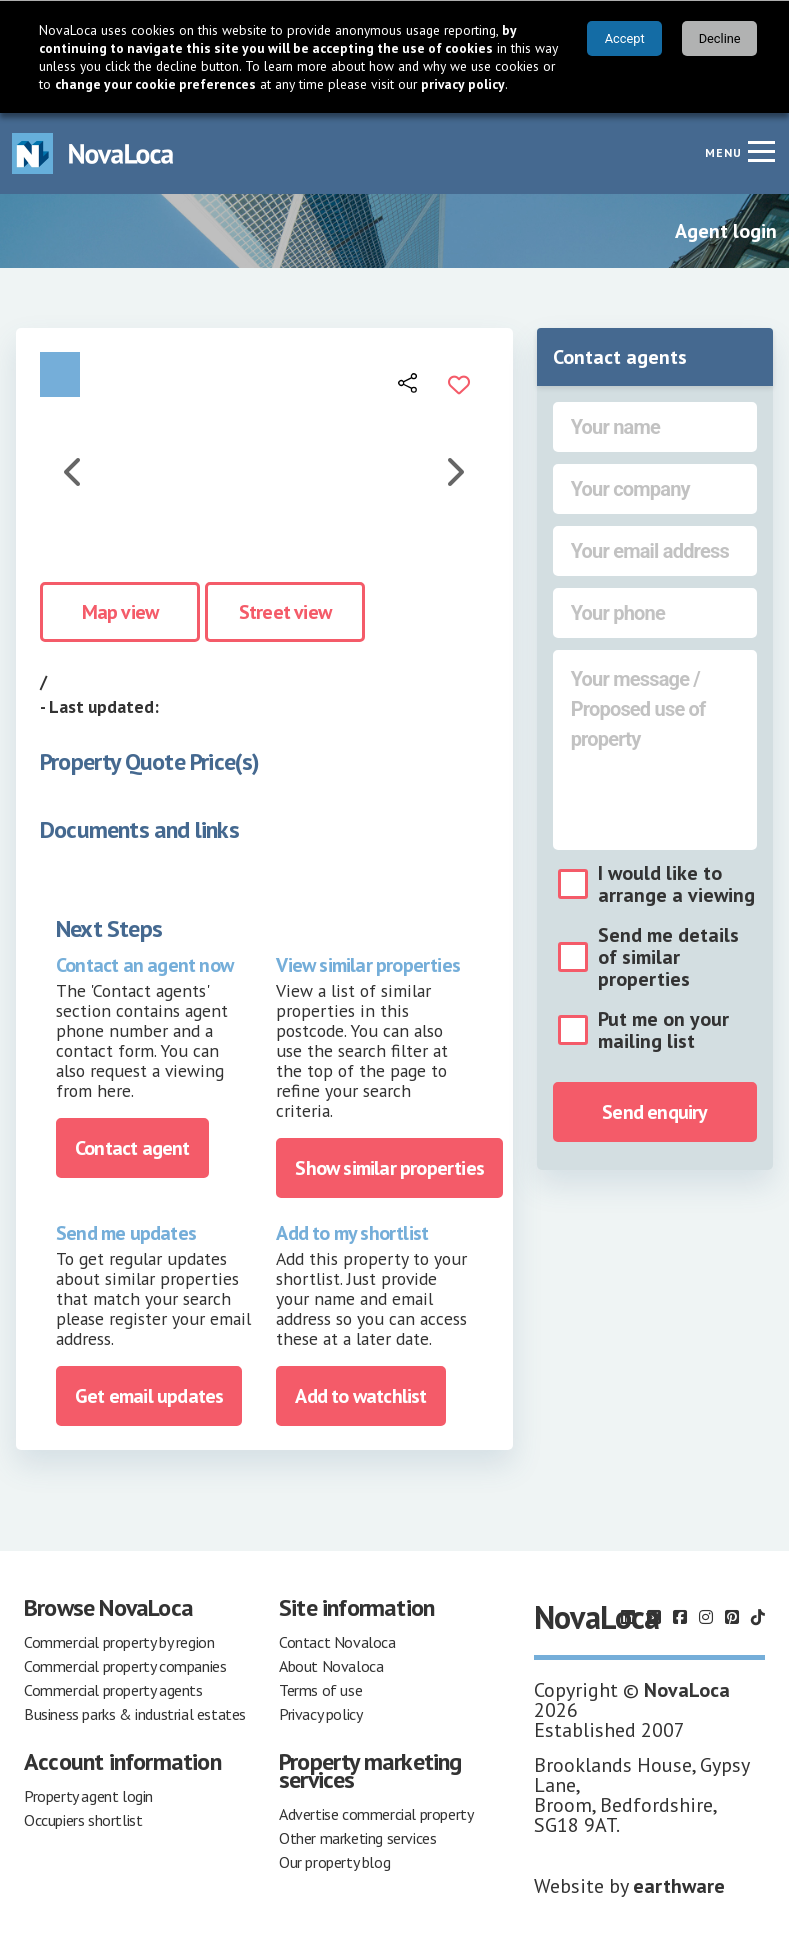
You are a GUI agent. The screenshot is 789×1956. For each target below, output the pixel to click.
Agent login (726, 231)
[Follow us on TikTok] (758, 1617)
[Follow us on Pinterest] (732, 1617)
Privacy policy (320, 1714)
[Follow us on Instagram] (706, 1617)
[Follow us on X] (654, 1617)
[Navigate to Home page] (93, 153)
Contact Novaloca (337, 1642)
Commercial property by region (119, 1642)
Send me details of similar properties (668, 957)
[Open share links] (409, 382)
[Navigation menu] (761, 151)
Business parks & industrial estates (135, 1714)
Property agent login (88, 1796)
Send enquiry (654, 1112)
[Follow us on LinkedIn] (628, 1617)
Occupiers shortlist (83, 1820)
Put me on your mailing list (663, 1030)
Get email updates (149, 1396)
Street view (285, 612)
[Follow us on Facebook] (680, 1617)
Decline (720, 38)
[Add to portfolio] (459, 382)
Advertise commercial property (376, 1814)
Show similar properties (389, 1168)
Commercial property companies (125, 1666)
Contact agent (132, 1148)
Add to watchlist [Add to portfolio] (360, 1396)
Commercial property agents (113, 1690)
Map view (120, 612)
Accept (625, 38)
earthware (679, 1886)
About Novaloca (331, 1666)
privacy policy (463, 84)
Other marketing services (357, 1838)
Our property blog (334, 1862)
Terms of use (320, 1690)
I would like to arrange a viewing (676, 884)
